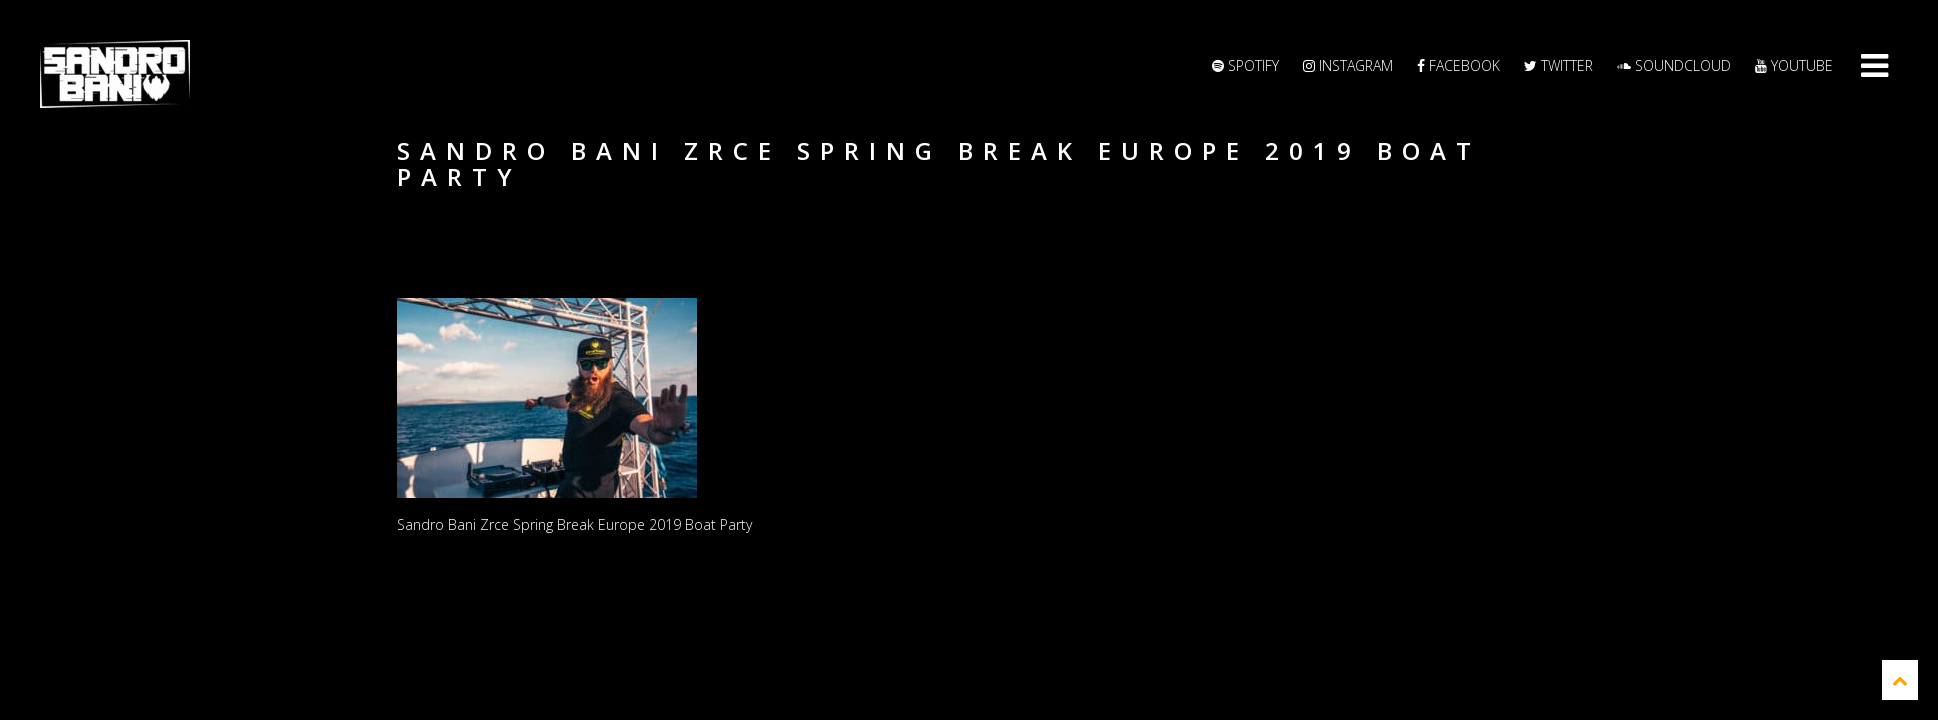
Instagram (1348, 65)
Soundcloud (1674, 65)
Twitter (1558, 65)
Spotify (1245, 65)
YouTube (1794, 65)
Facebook (1458, 65)
